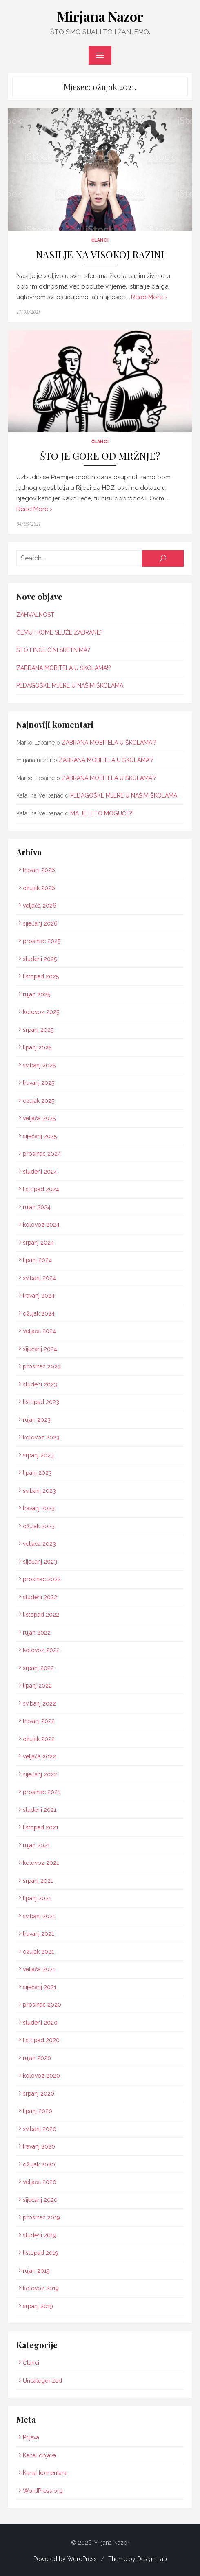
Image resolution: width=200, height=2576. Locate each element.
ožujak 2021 (38, 1951)
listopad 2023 (41, 1402)
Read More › (149, 297)
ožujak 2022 (39, 1738)
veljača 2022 (39, 1756)
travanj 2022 (39, 1721)
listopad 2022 (41, 1614)
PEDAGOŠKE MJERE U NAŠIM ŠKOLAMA (69, 685)
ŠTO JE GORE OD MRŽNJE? (100, 455)
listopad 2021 (40, 1827)
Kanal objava (39, 2455)
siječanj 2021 (39, 1986)
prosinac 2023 (42, 1366)
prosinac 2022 (42, 1579)
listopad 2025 (41, 976)
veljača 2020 (39, 2182)
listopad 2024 (41, 1189)
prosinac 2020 (42, 2004)
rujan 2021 (36, 1845)
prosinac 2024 (42, 1153)
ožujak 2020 (39, 2164)
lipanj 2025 (37, 1047)
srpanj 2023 (38, 1455)
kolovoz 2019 (41, 2288)
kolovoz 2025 (41, 1012)
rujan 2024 (37, 1206)
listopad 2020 (41, 2040)
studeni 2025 (40, 958)
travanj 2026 (39, 870)
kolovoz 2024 (41, 1224)
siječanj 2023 (40, 1561)
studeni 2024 (40, 1171)
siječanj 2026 (40, 923)
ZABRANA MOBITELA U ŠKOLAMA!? (63, 667)
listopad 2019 (40, 2253)
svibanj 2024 (39, 1277)
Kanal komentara (45, 2473)
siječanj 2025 (40, 1136)
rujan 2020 (37, 2057)
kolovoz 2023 (41, 1437)
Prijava (31, 2437)
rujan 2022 (37, 1632)
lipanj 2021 (37, 1898)
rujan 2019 (36, 2270)
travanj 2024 (39, 1295)
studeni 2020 (40, 2022)
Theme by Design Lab (137, 2558)
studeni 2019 (39, 2235)
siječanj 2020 (40, 2199)
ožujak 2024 (39, 1313)
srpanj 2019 (38, 2306)
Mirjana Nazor (100, 16)
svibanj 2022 (39, 1703)
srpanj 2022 (38, 1667)
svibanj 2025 (39, 1065)
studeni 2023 (40, 1384)
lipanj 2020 (37, 2111)
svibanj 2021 (39, 1916)
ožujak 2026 (39, 887)
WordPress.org (43, 2490)
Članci (100, 240)
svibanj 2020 (39, 2128)
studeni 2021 (39, 1809)
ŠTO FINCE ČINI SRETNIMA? (53, 650)
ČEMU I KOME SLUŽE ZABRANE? (59, 632)
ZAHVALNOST (35, 614)
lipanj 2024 (37, 1260)
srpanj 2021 (38, 1880)
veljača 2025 (39, 1118)
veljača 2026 (39, 905)
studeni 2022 (40, 1596)
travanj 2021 (38, 1933)
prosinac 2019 (41, 2217)
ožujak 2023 (39, 1526)
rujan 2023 (37, 1419)
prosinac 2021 (41, 1792)
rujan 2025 (36, 994)
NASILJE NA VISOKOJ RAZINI (100, 254)
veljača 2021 (39, 1969)
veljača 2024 (39, 1331)
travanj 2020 (39, 2146)
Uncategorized (42, 2380)
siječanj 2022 (40, 1774)
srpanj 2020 (38, 2093)
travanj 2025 (38, 1083)
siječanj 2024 (40, 1348)
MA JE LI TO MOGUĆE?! (101, 813)
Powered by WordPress (65, 2558)
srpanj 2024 (38, 1242)
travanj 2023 (39, 1508)
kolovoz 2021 (41, 1863)
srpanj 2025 (38, 1029)
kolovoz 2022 (41, 1650)
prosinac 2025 (41, 941)
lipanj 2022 (37, 1685)
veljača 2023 (39, 1543)
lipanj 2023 (37, 1473)
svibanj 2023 (39, 1490)
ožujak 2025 (38, 1100)
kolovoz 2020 (41, 2075)
